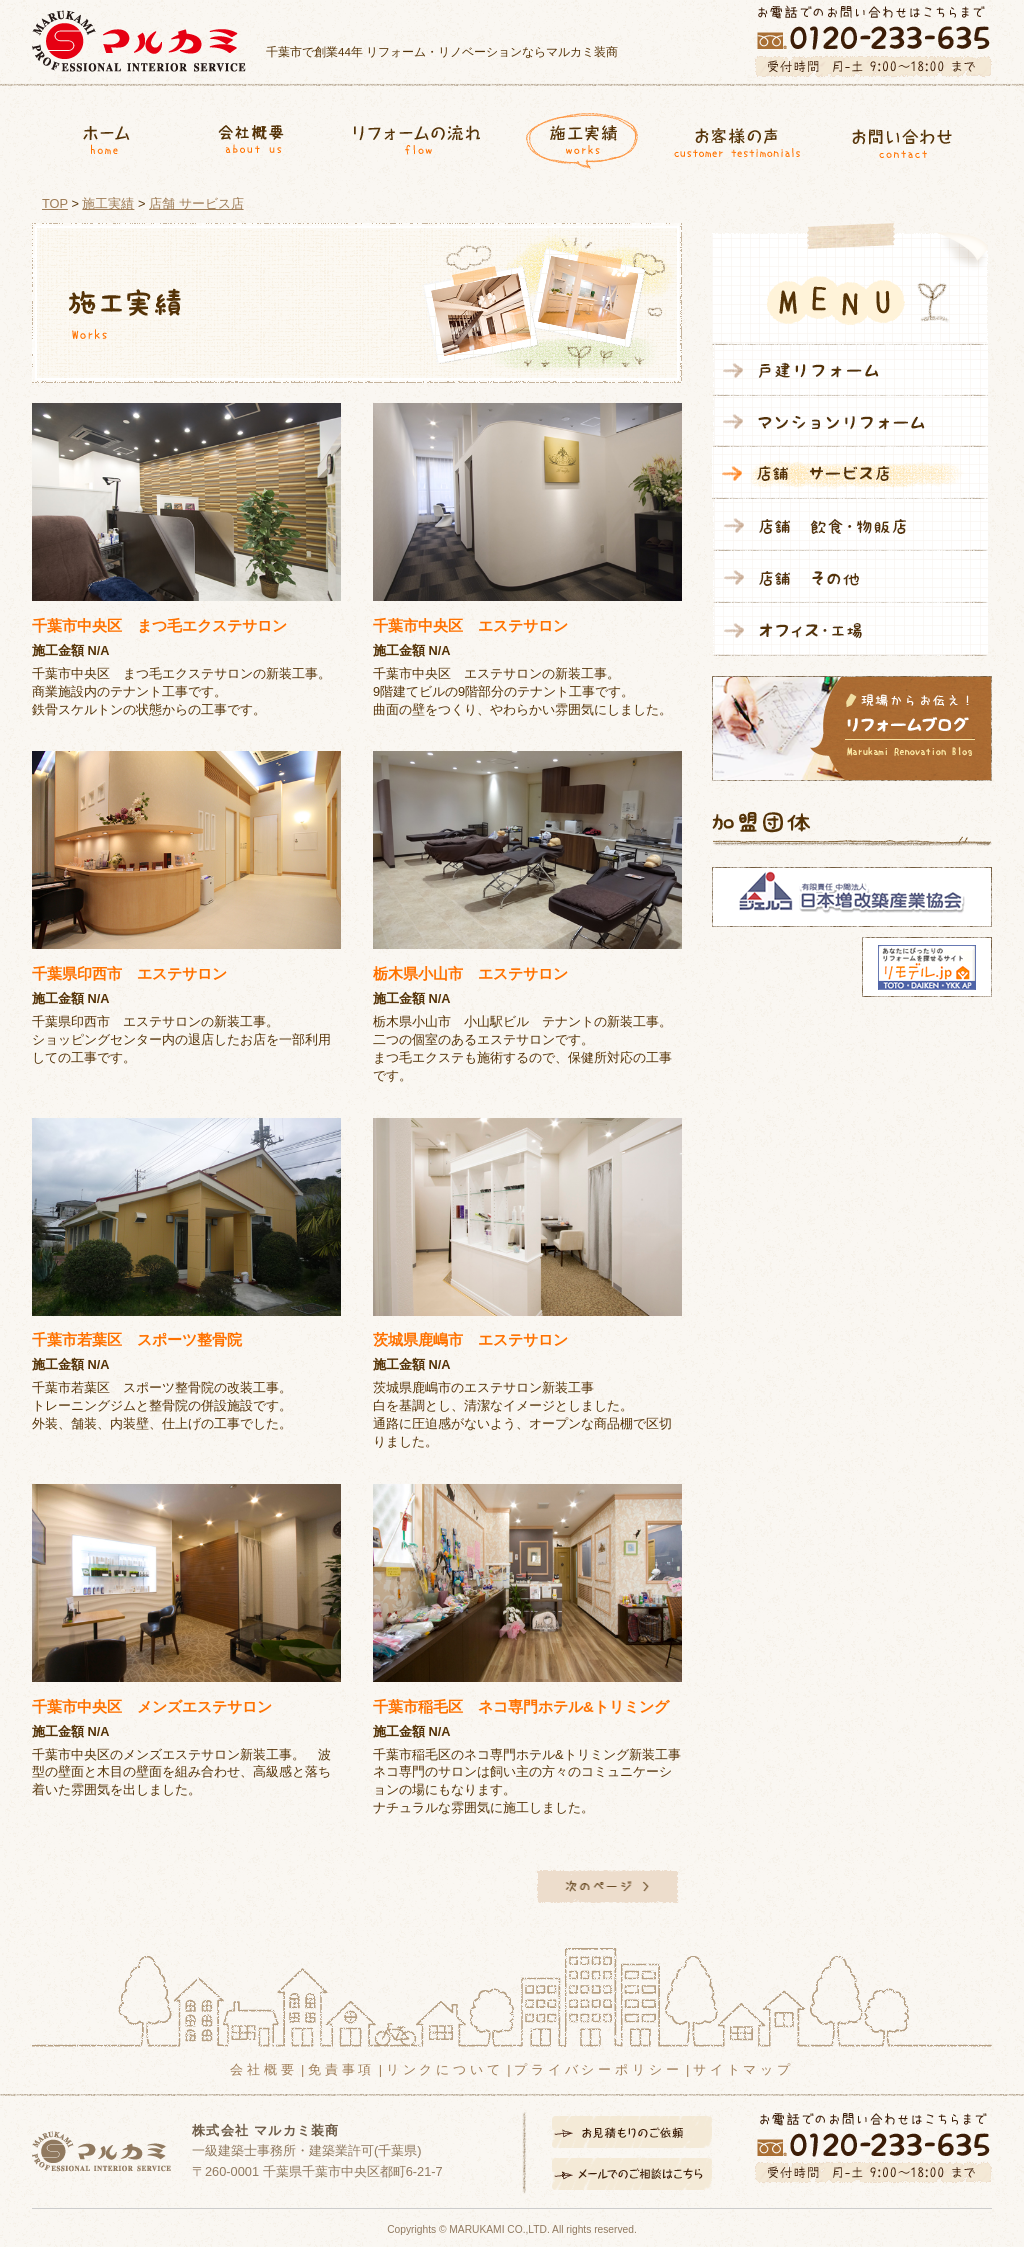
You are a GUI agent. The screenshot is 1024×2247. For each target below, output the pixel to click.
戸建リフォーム (850, 370)
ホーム (106, 136)
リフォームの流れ (416, 136)
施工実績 (576, 136)
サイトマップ (743, 2069)
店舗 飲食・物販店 (850, 525)
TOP (55, 203)
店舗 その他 (850, 577)
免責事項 (341, 2069)
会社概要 (253, 136)
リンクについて (445, 2069)
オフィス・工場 (850, 629)
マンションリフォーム (850, 421)
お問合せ (910, 136)
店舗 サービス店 (196, 203)
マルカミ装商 (139, 41)
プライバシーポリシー (598, 2069)
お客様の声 (737, 136)
